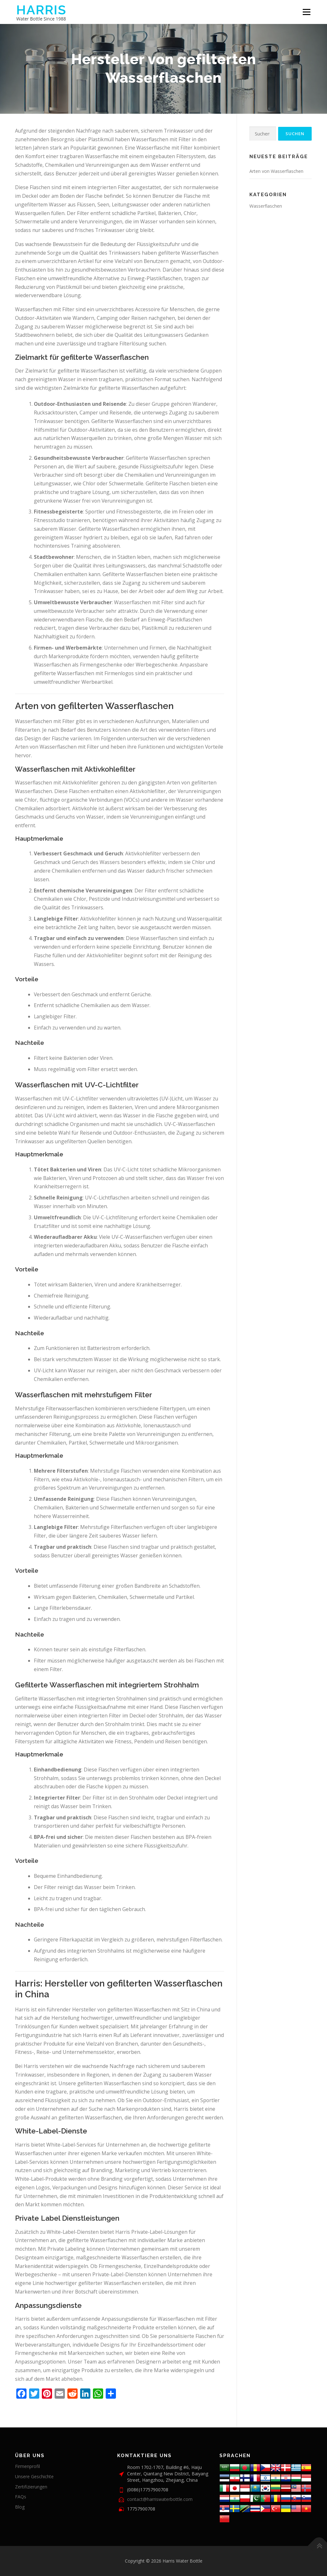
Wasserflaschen (265, 206)
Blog (20, 2507)
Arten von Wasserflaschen (276, 171)
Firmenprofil (27, 2466)
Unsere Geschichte (34, 2476)
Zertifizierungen (31, 2487)
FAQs (20, 2497)
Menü (306, 11)
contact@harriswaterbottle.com (160, 2499)
